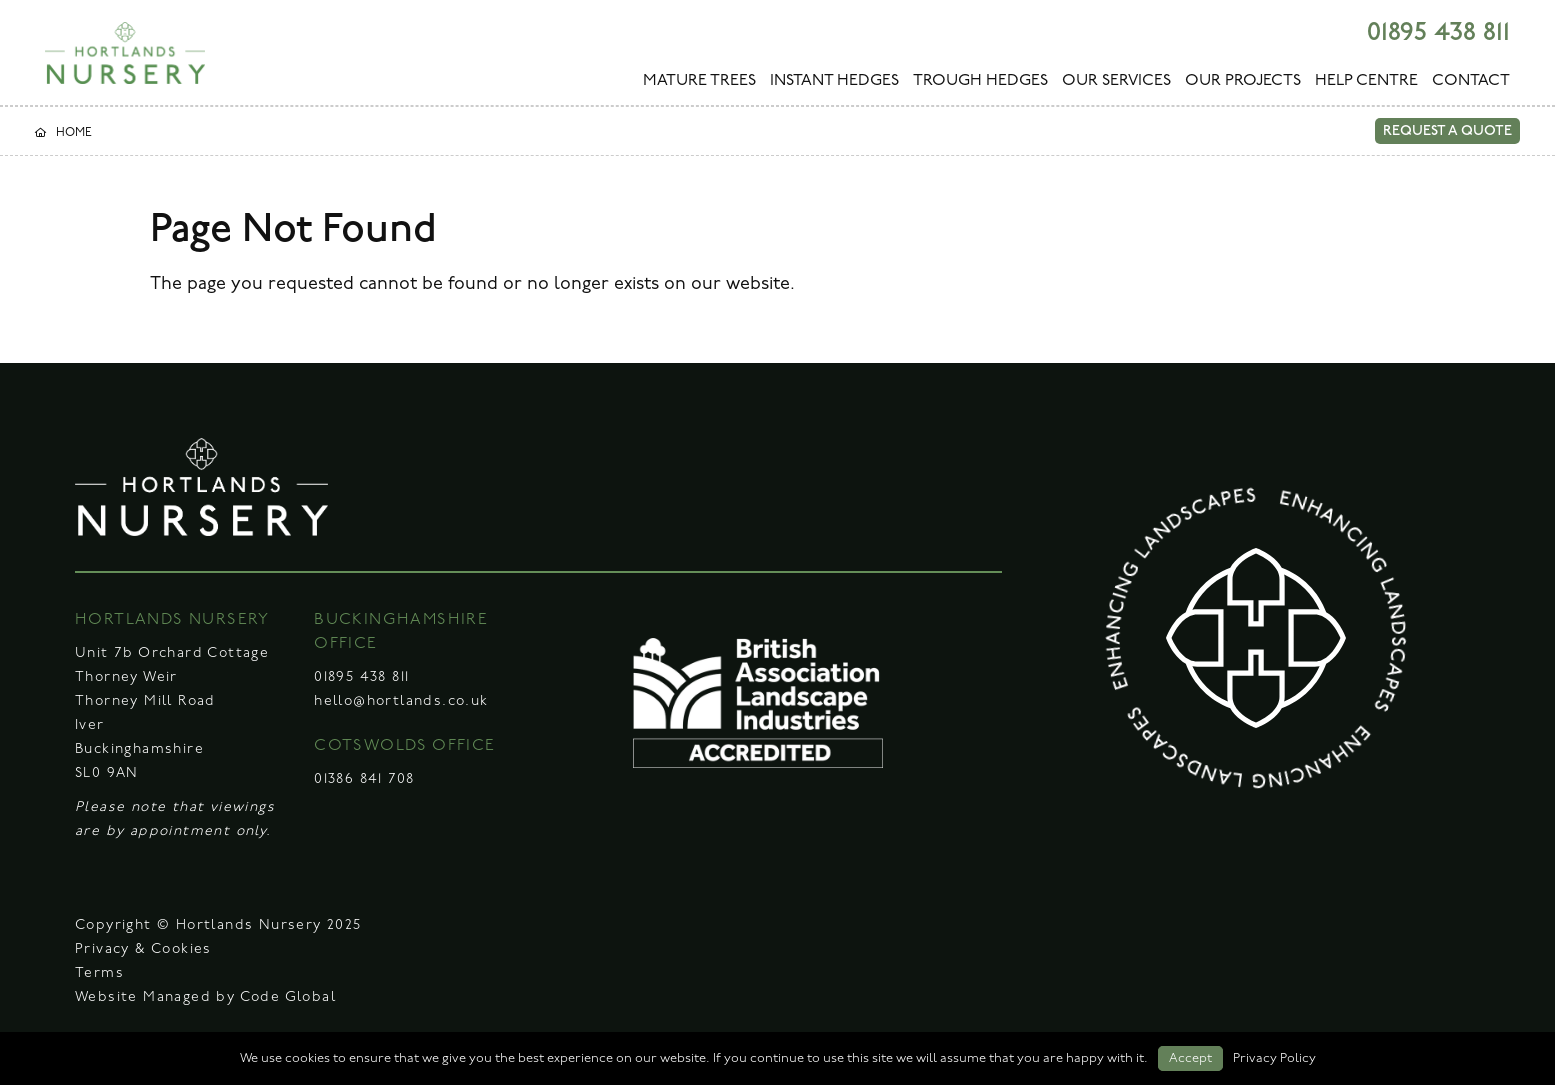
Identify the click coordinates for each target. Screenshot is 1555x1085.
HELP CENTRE (1366, 81)
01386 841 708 (364, 779)
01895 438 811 (1438, 32)
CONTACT (1471, 81)
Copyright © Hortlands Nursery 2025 (218, 925)
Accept (1190, 1058)
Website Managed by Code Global (205, 997)
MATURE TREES (699, 81)
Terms (99, 973)
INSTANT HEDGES (834, 81)
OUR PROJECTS (1243, 81)
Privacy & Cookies (143, 949)
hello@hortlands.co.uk (401, 701)
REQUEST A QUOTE (1447, 130)
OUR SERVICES (1116, 81)
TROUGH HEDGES (980, 81)
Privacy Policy (1274, 1058)
